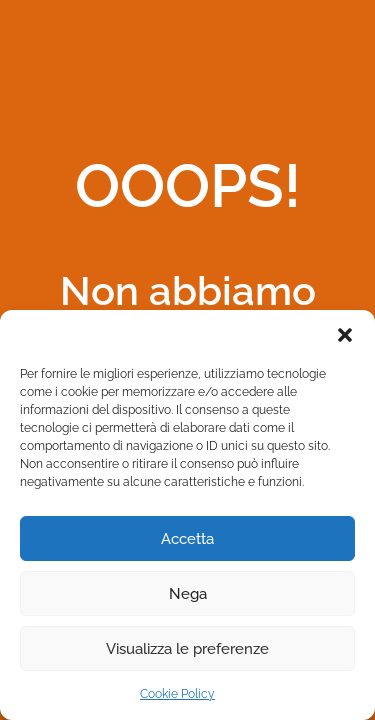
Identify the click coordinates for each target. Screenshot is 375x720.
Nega (188, 594)
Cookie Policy (177, 694)
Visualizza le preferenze (187, 649)
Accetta (187, 539)
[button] (345, 335)
